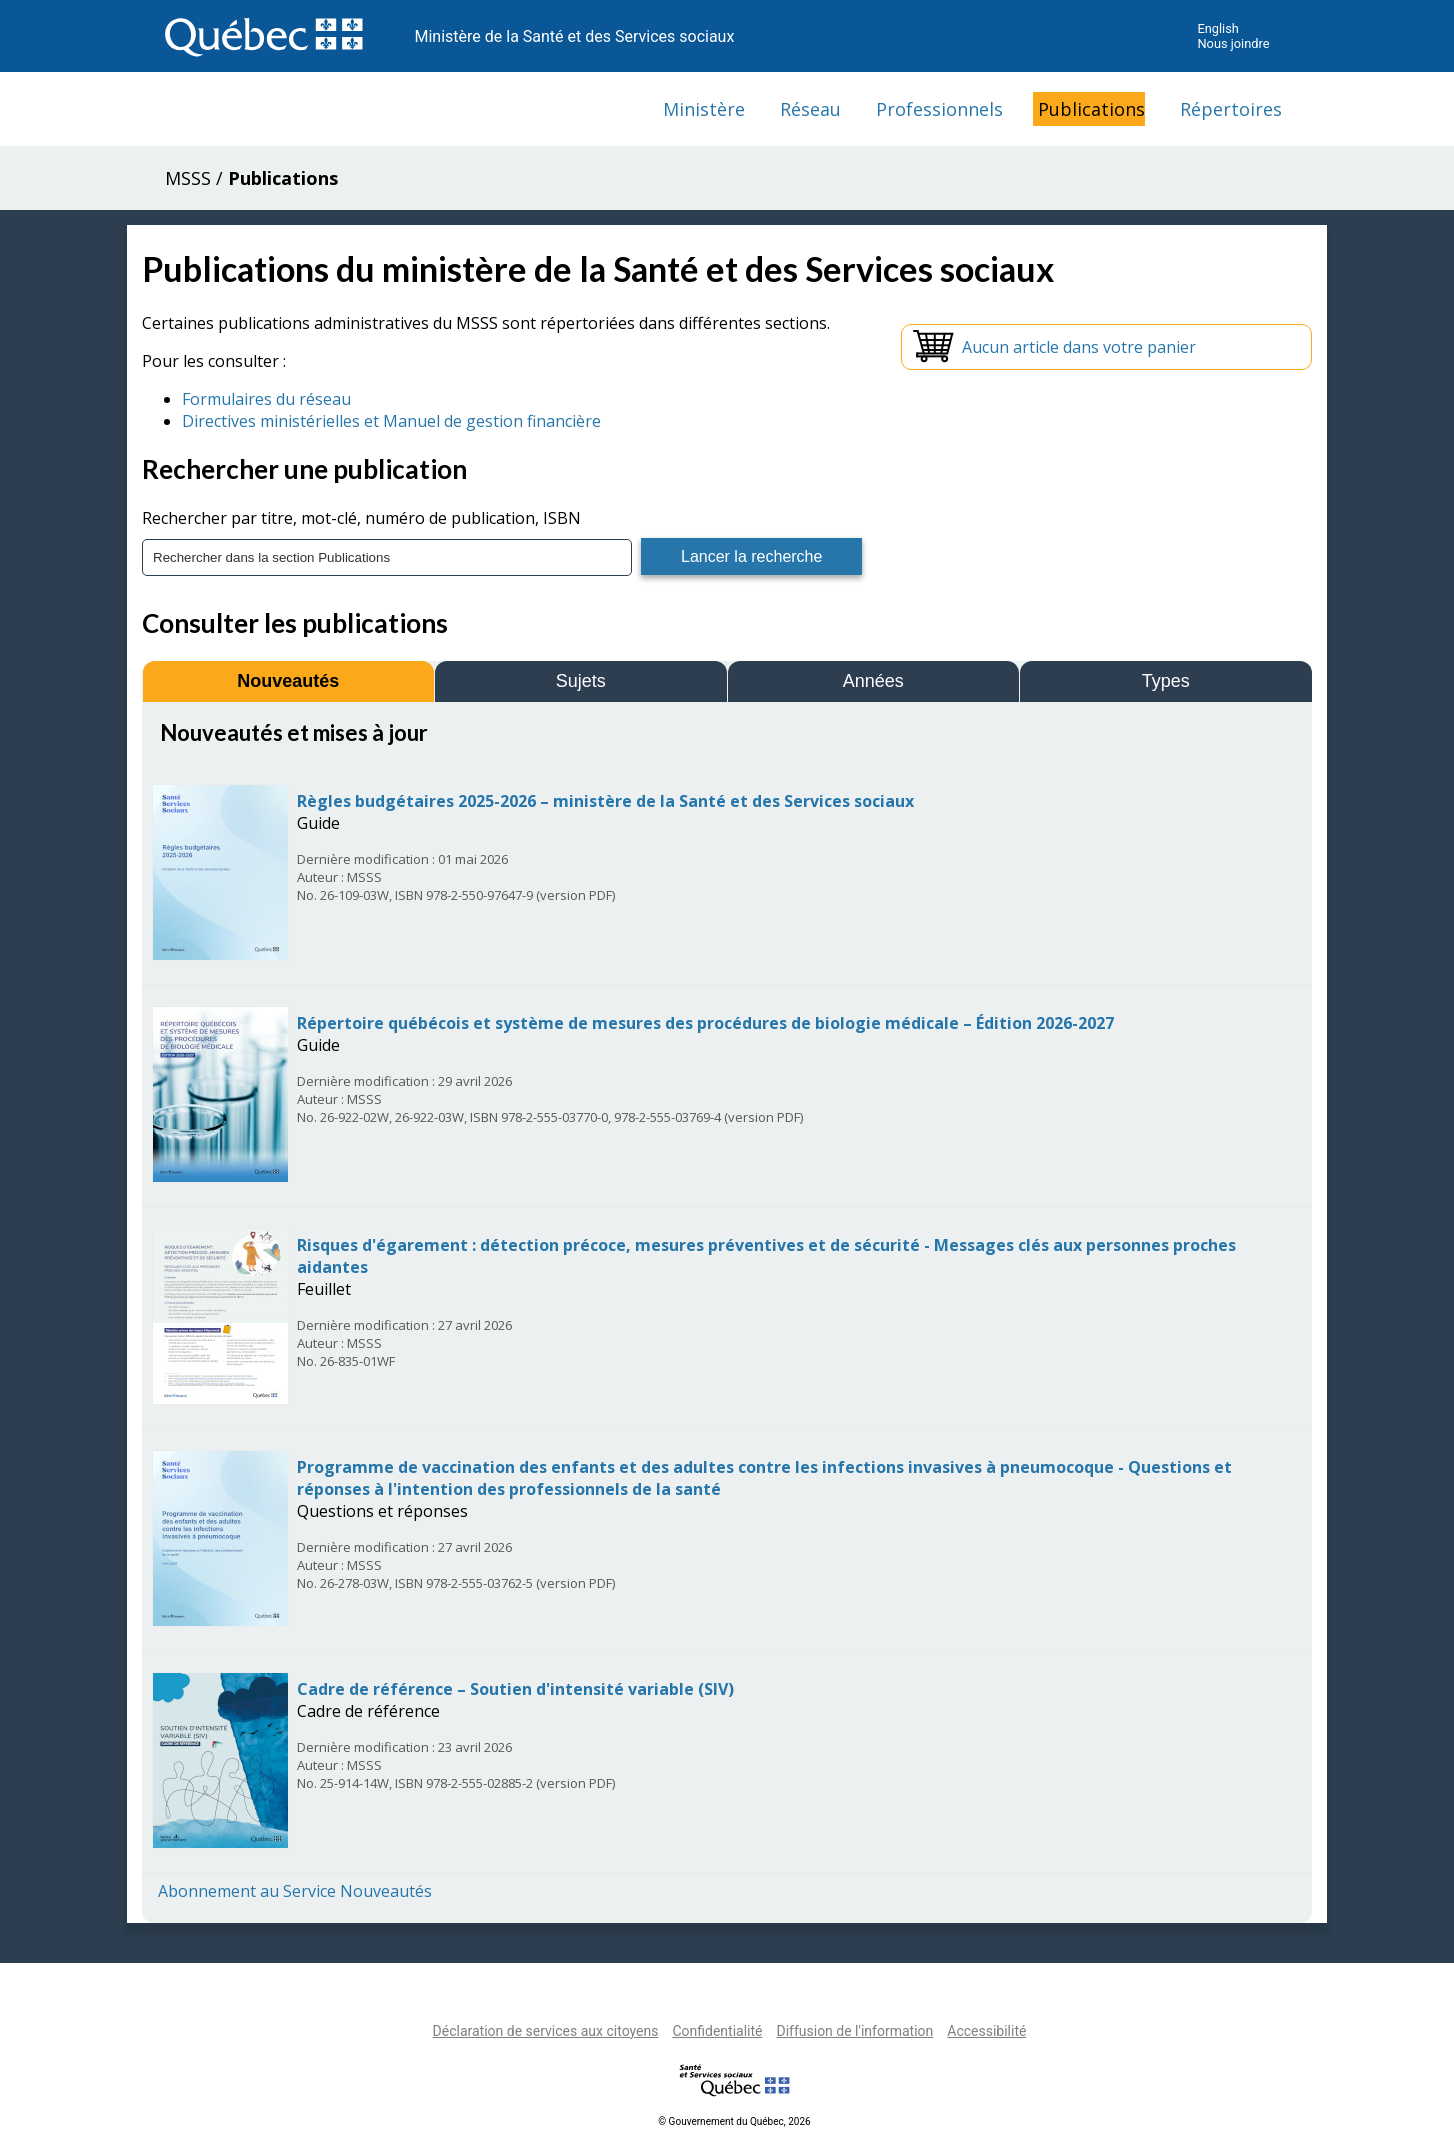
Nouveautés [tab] (288, 681)
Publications (1091, 109)
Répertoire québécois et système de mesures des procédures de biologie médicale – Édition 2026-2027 (705, 1023)
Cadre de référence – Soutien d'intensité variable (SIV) (515, 1689)
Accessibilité (986, 2031)
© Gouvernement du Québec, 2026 (734, 2121)
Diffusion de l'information (854, 2031)
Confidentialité (717, 2031)
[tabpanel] (727, 1310)
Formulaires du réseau (266, 399)
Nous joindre (1233, 43)
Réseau (810, 109)
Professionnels (939, 109)
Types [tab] (1166, 681)
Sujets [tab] (581, 681)
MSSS (188, 178)
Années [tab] (873, 681)
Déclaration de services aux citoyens (546, 2031)
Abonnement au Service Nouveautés (295, 1891)
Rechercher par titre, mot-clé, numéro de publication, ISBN (361, 518)
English (1217, 28)
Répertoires (1231, 109)
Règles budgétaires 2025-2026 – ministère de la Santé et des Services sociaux (605, 801)
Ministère (704, 109)
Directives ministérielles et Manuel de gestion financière (391, 421)
